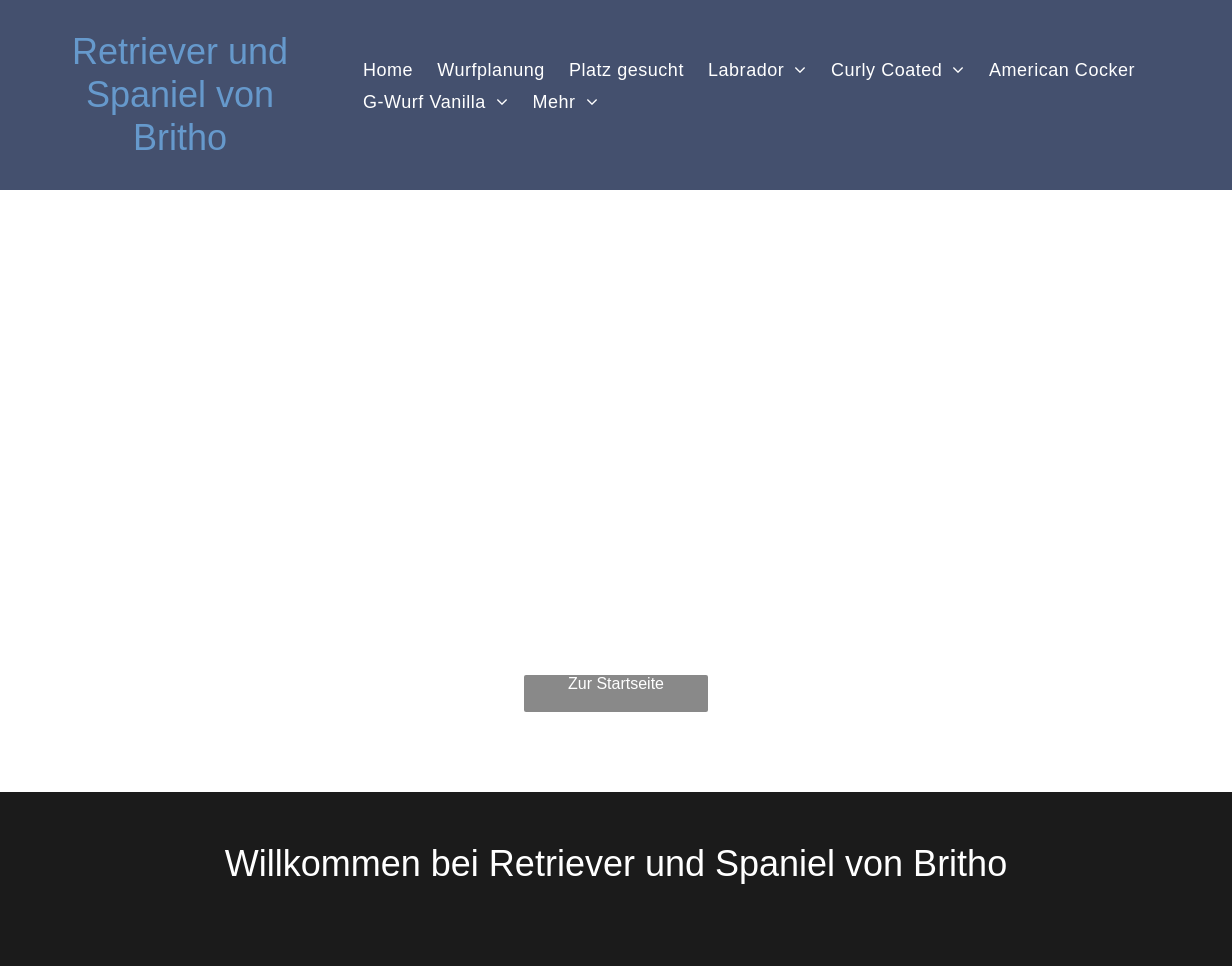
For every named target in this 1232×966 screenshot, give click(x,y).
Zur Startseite (616, 683)
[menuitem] (388, 70)
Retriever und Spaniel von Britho (180, 94)
